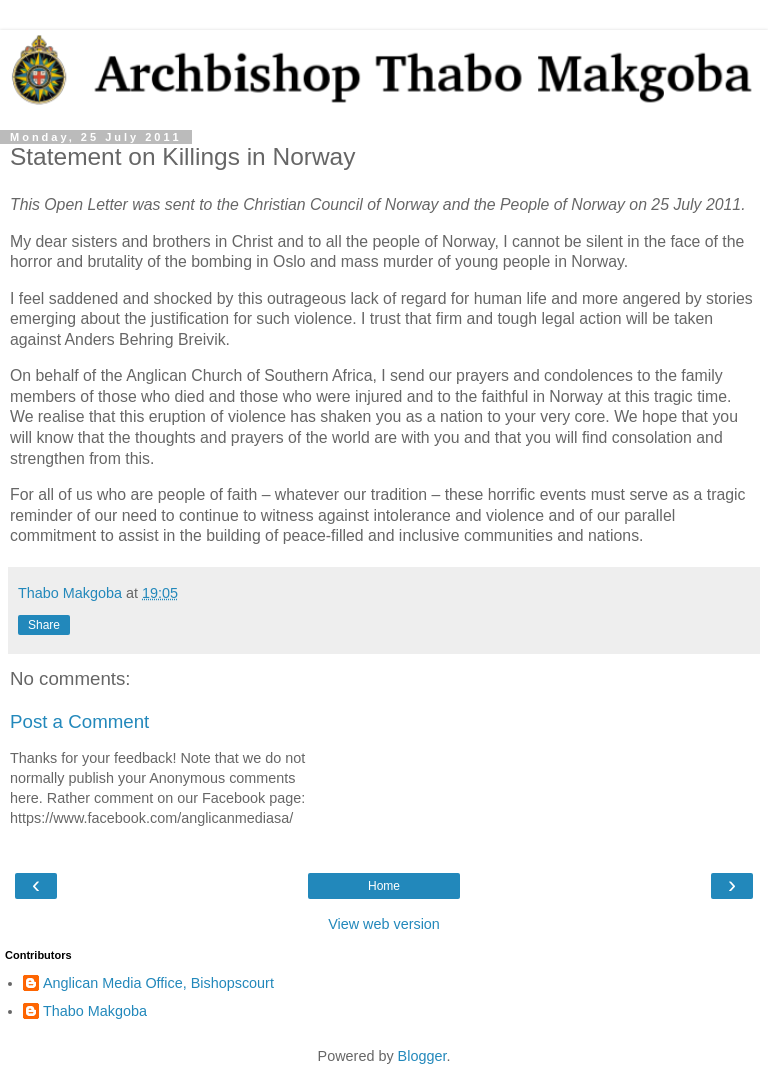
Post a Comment (79, 721)
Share (44, 625)
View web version (384, 924)
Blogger (422, 1056)
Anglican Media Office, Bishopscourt (158, 983)
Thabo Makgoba (95, 1011)
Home (384, 886)
